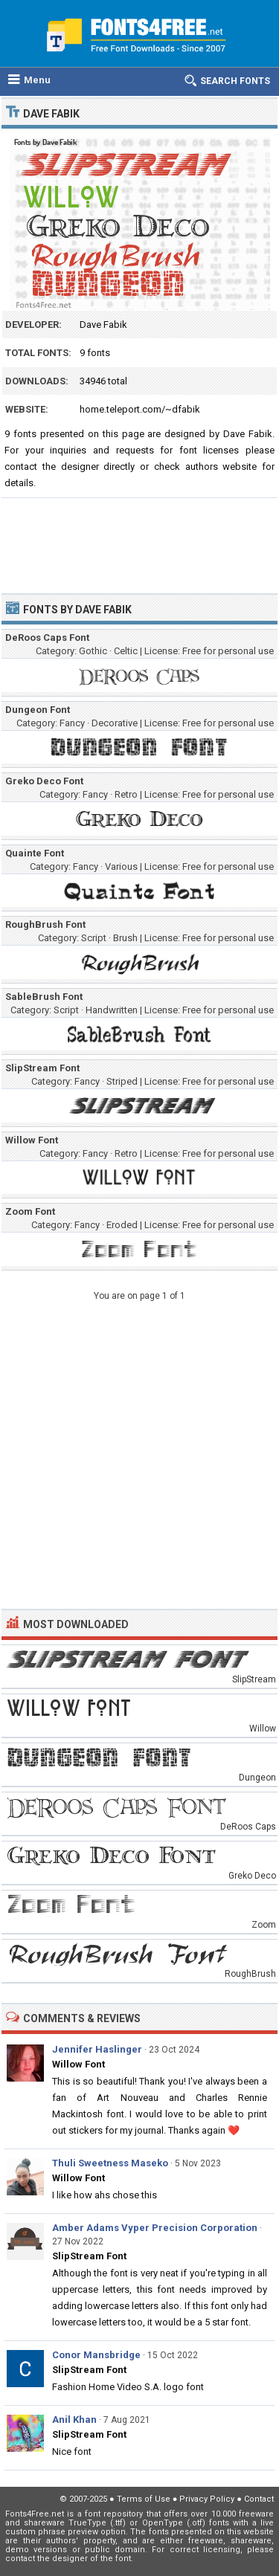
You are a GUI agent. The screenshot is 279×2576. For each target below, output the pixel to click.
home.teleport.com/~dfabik (140, 409)
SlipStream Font (89, 2256)
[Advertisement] (139, 539)
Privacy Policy (206, 2499)
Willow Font (78, 2064)
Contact (259, 2499)
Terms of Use (143, 2499)
